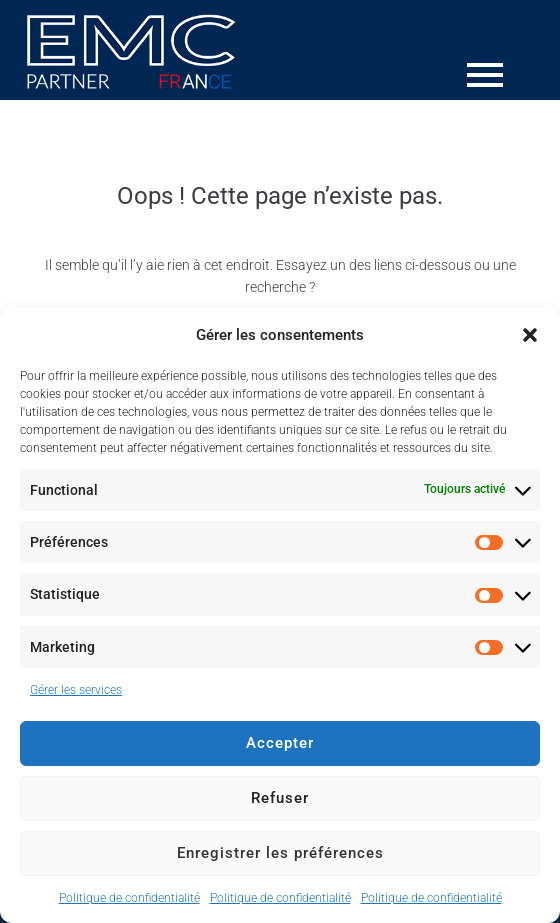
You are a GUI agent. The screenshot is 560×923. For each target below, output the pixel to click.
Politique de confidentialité (129, 898)
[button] (530, 335)
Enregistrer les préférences (280, 853)
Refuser (280, 798)
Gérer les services (76, 690)
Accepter (280, 743)
